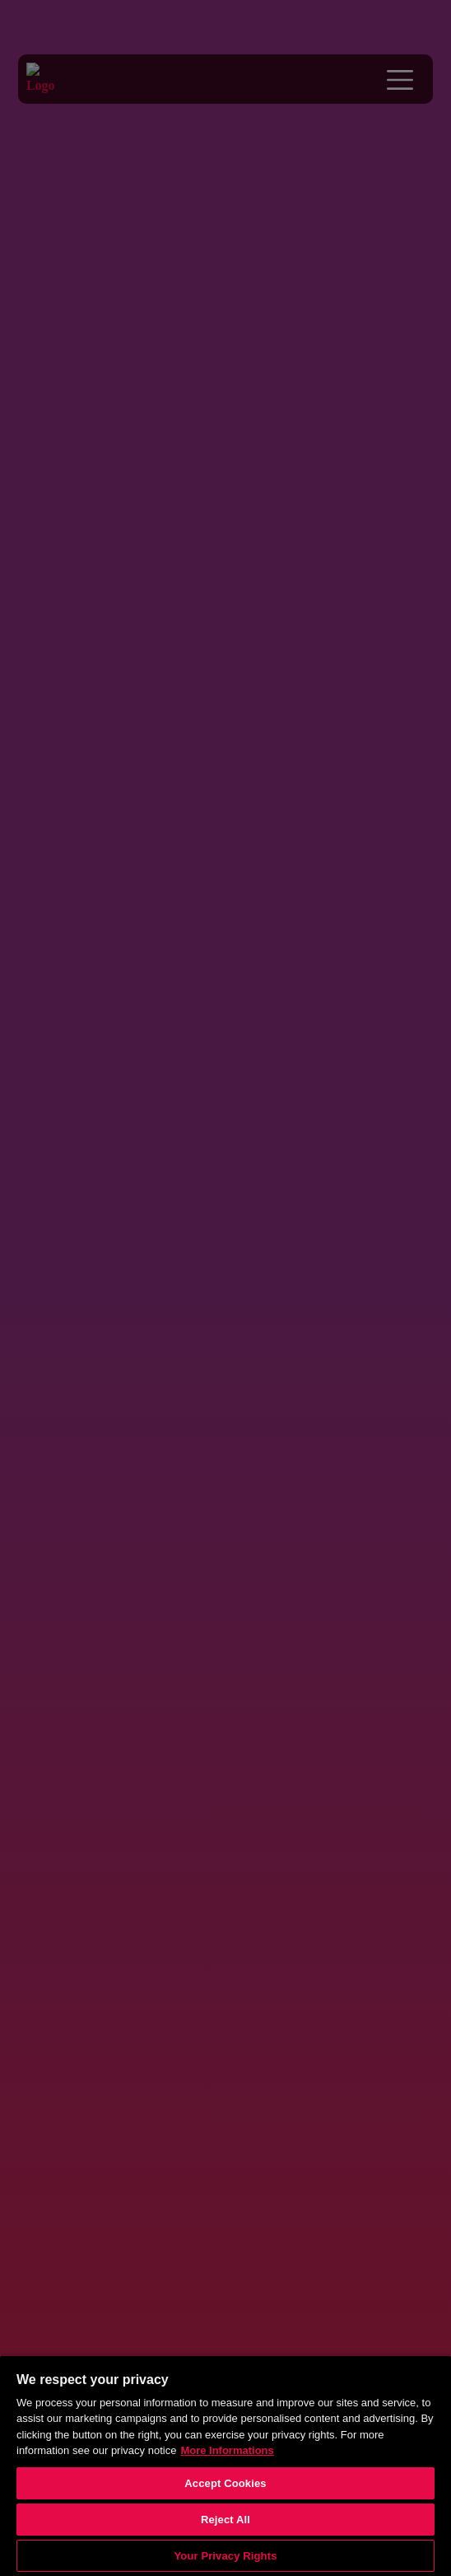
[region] (225, 2465)
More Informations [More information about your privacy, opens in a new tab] (226, 2450)
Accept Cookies (225, 2483)
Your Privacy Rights (225, 2556)
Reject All (225, 2519)
